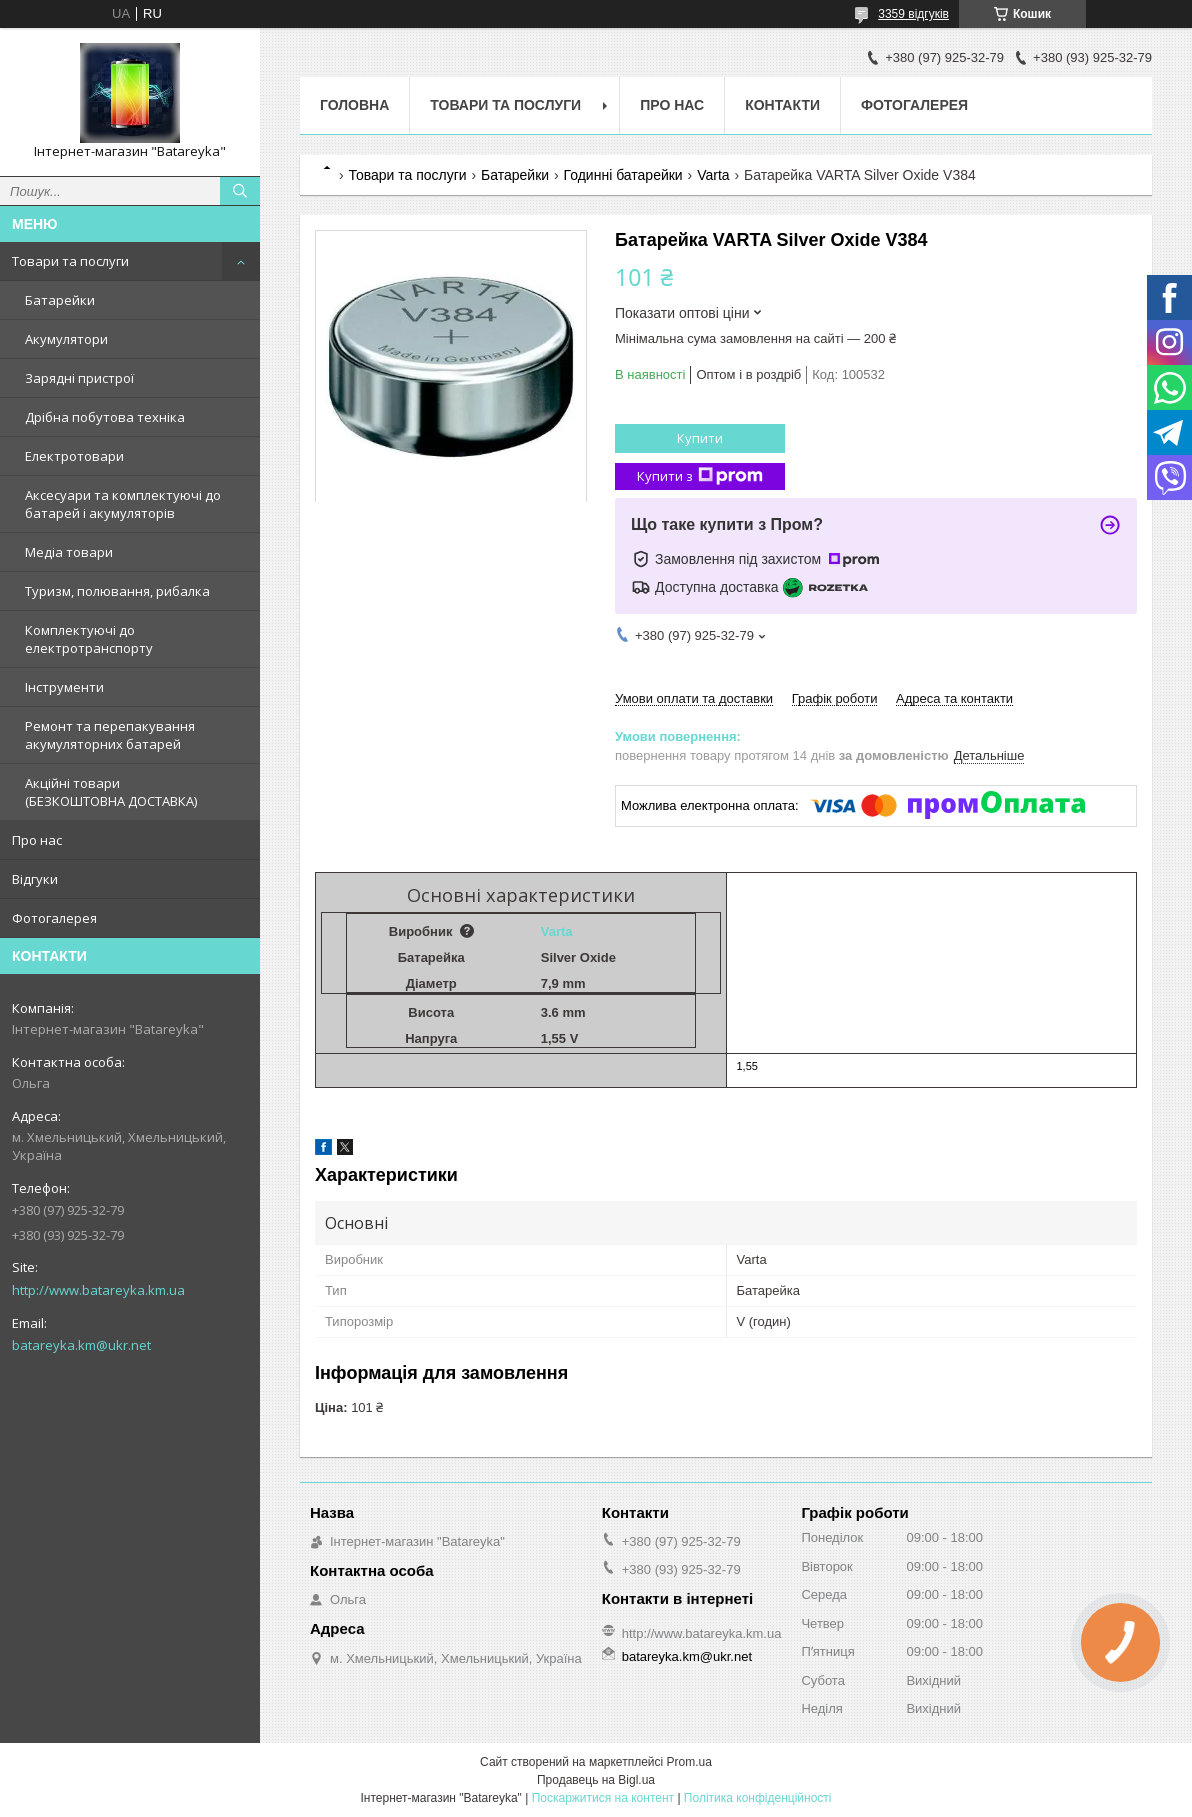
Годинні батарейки (623, 175)
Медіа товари (69, 552)
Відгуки (35, 879)
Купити (700, 438)
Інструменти (64, 687)
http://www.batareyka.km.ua (98, 1290)
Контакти (782, 105)
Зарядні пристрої (79, 378)
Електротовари (74, 456)
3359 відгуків (913, 14)
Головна (354, 105)
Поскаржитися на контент (603, 1798)
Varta (713, 175)
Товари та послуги (70, 261)
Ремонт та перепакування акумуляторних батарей (110, 735)
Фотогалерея (54, 918)
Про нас (37, 840)
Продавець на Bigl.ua (596, 1780)
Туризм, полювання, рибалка (117, 591)
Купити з (700, 476)
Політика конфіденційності (758, 1798)
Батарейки (60, 300)
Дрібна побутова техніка (105, 417)
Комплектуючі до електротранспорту (89, 639)
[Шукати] (240, 191)
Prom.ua (689, 1762)
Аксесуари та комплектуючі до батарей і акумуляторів (123, 504)
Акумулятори (66, 339)
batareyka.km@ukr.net (81, 1345)
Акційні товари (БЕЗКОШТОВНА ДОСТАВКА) (111, 792)
